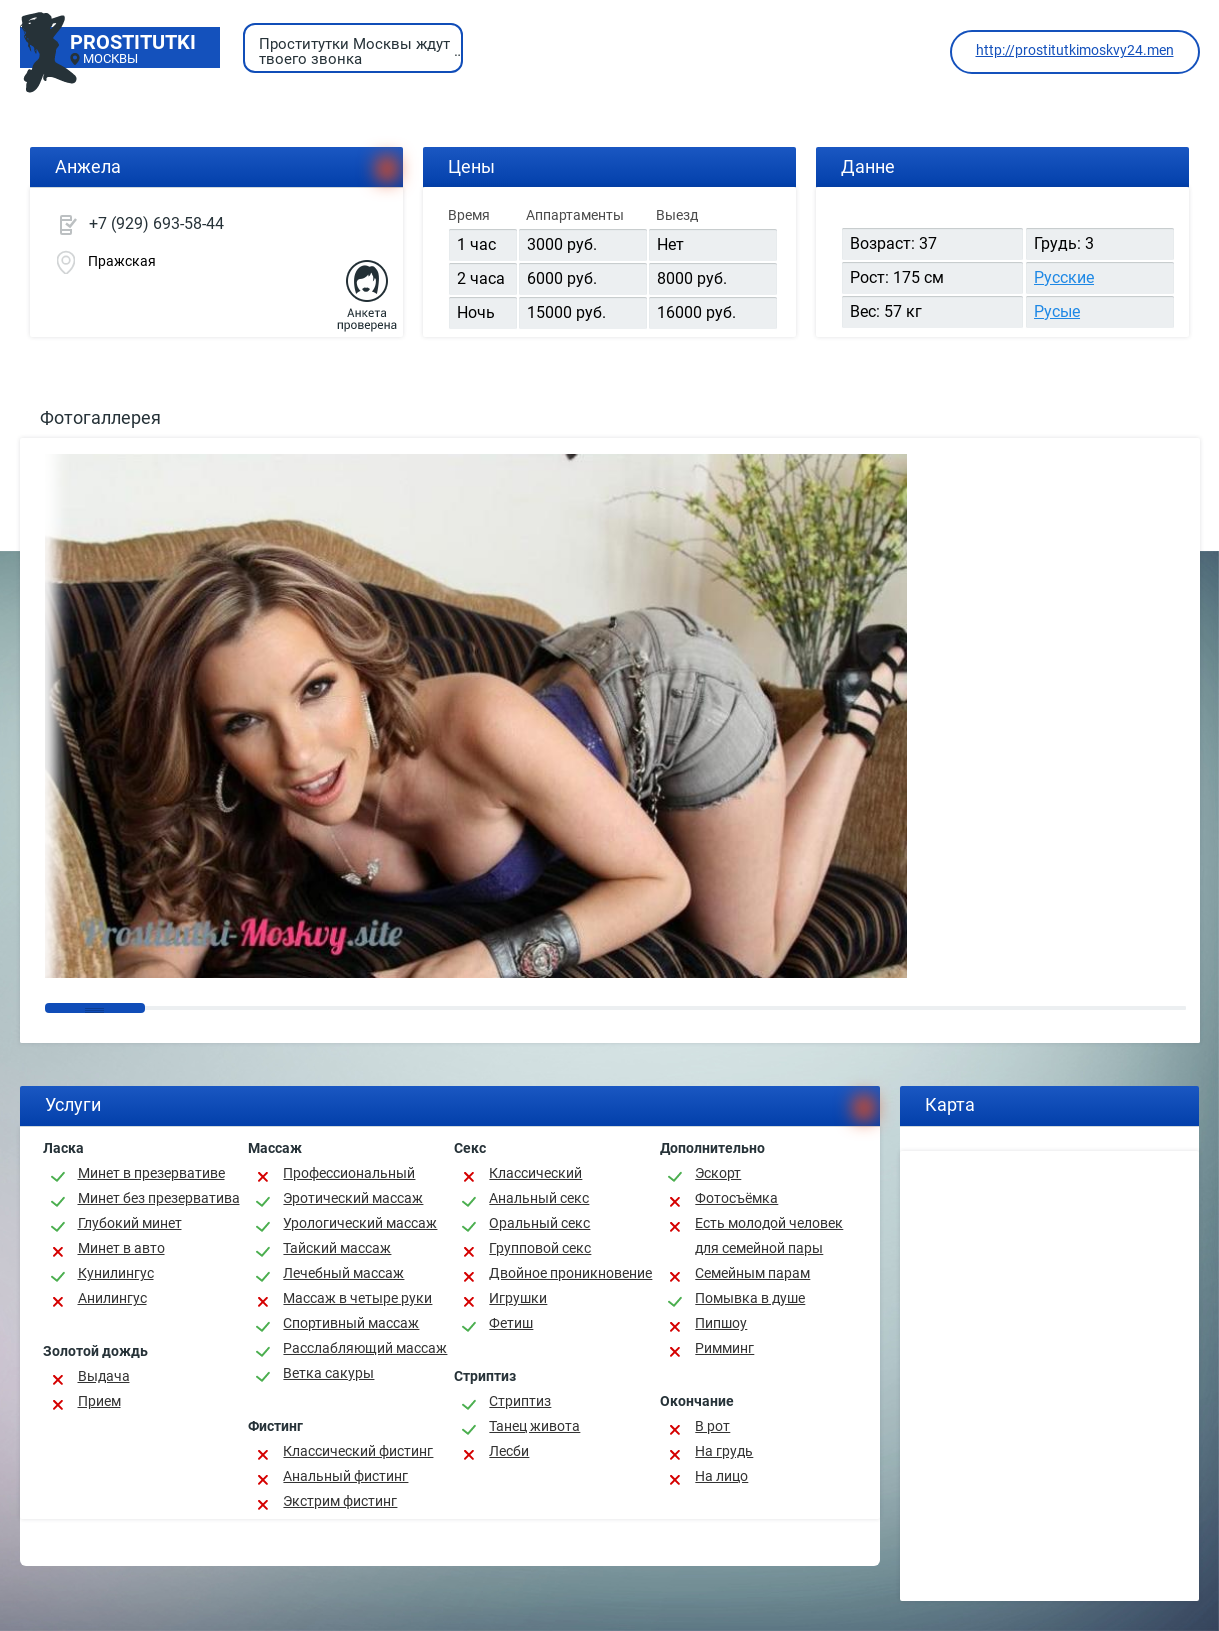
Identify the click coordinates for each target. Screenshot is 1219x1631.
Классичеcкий (535, 1173)
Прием (99, 1401)
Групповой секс (540, 1248)
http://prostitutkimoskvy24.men (1075, 50)
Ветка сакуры (328, 1373)
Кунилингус (116, 1273)
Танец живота (534, 1426)
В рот (712, 1426)
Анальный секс (539, 1198)
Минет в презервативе (151, 1173)
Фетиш (511, 1323)
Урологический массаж (360, 1223)
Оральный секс (539, 1223)
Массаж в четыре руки (357, 1298)
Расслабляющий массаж (365, 1348)
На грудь (724, 1451)
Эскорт (718, 1173)
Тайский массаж (337, 1248)
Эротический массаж (353, 1198)
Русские (1064, 277)
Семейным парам (752, 1273)
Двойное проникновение (570, 1273)
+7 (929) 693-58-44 (156, 223)
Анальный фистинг (345, 1476)
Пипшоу (721, 1323)
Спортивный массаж (351, 1323)
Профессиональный (349, 1173)
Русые (1057, 311)
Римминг (724, 1348)
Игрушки (518, 1298)
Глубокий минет (130, 1223)
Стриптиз (520, 1401)
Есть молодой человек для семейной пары (769, 1235)
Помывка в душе (750, 1298)
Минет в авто (121, 1248)
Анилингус (112, 1298)
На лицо (721, 1476)
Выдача (104, 1376)
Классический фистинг (358, 1451)
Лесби (509, 1451)
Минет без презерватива (159, 1198)
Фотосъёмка (736, 1198)
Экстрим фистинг (340, 1501)
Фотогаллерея (100, 417)
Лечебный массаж (343, 1273)
